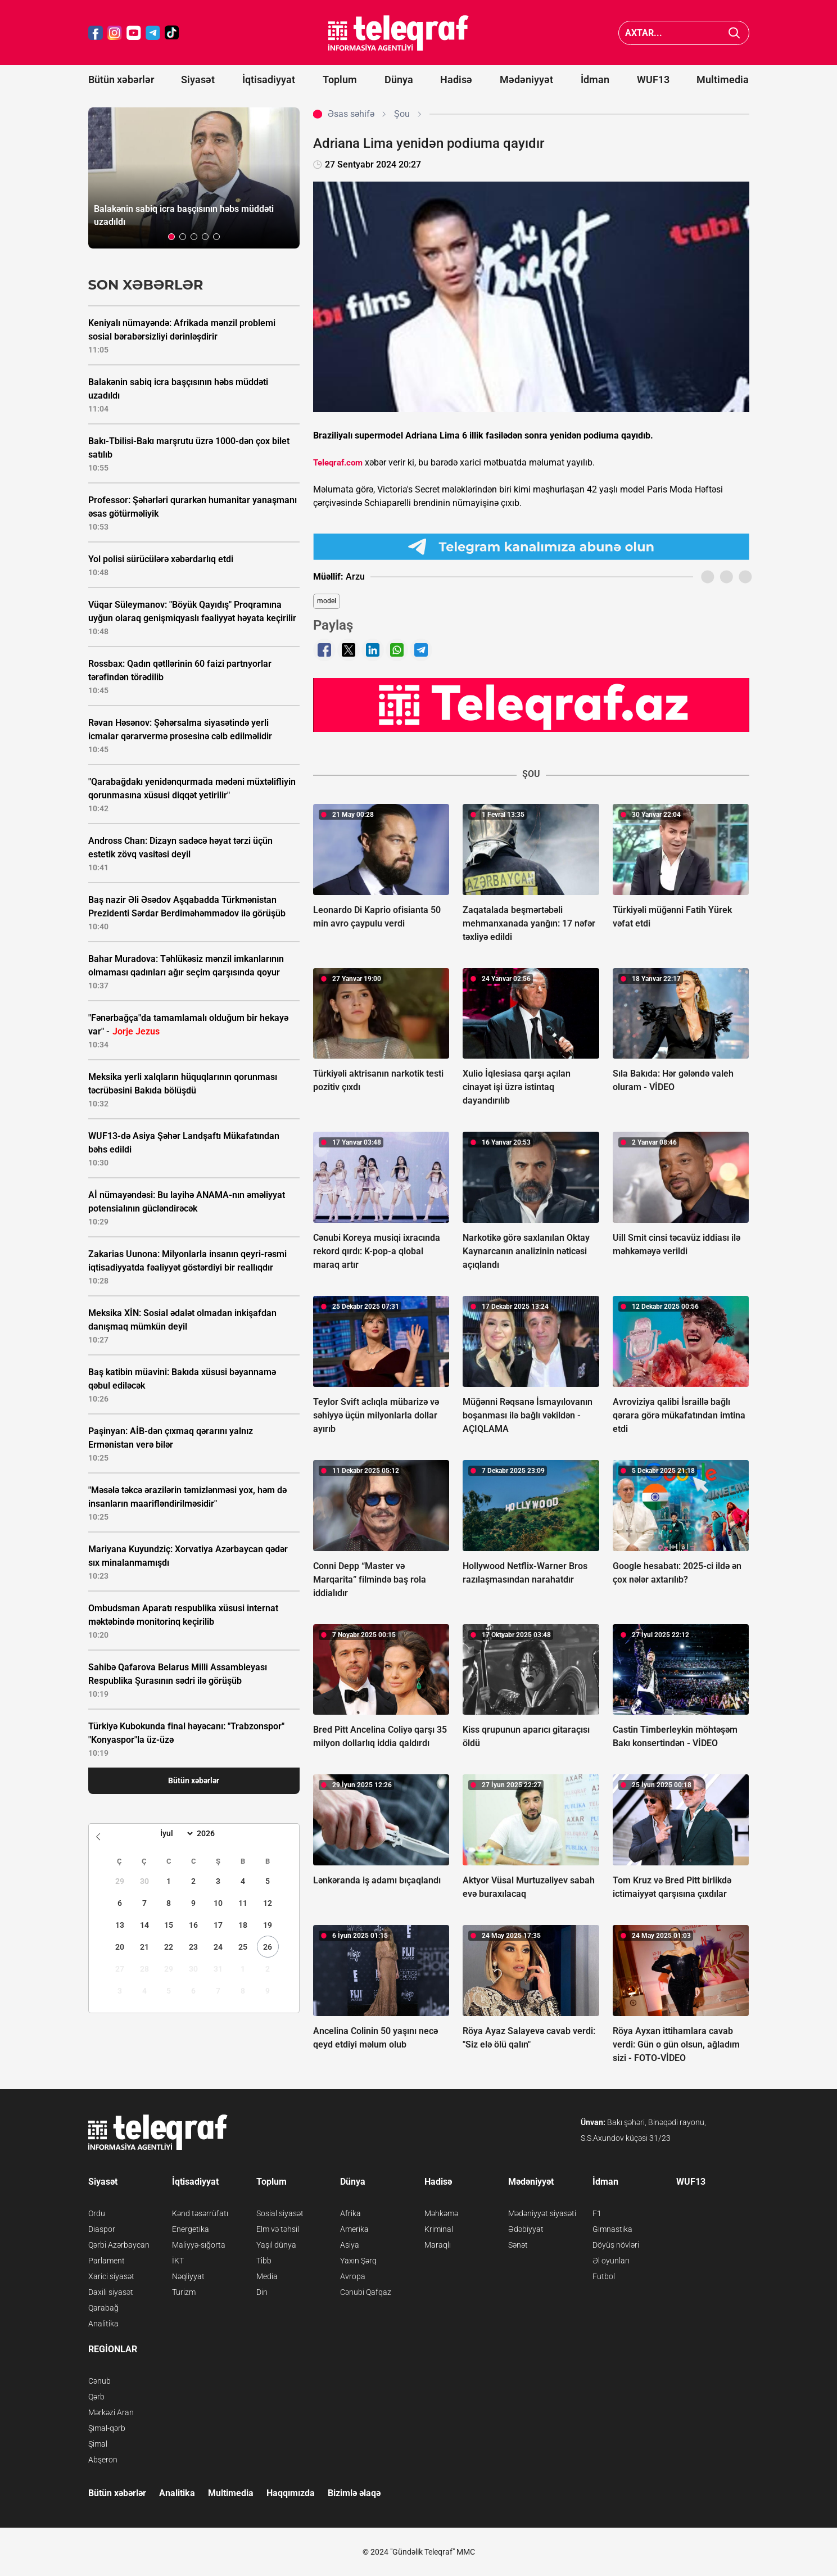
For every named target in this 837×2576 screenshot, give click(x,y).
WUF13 (653, 79)
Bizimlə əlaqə (354, 2493)
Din (262, 2292)
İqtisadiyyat (268, 79)
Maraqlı (437, 2244)
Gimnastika (612, 2229)
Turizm (184, 2292)
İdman (595, 79)
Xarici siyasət (111, 2276)
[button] (171, 236)
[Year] (213, 1833)
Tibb (264, 2260)
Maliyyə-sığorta (198, 2244)
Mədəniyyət (526, 79)
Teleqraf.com (338, 463)
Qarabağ (103, 2307)
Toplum (340, 79)
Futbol (603, 2276)
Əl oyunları (611, 2260)
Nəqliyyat (188, 2276)
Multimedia (722, 79)
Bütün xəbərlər (121, 79)
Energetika (190, 2229)
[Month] (175, 1833)
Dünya (398, 79)
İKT (178, 2260)
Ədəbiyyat (526, 2229)
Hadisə (456, 79)
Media (267, 2276)
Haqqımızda (290, 2493)
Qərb (96, 2396)
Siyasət (198, 79)
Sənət (518, 2244)
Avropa (352, 2276)
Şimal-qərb (106, 2428)
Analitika (103, 2323)
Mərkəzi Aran (111, 2412)
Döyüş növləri (615, 2244)
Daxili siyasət (110, 2292)
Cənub (99, 2380)
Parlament (106, 2260)
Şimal (97, 2443)
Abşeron (102, 2459)
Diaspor (101, 2229)
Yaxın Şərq (358, 2260)
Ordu (96, 2213)
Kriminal (438, 2229)
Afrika (350, 2213)
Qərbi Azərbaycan (119, 2244)
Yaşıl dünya (276, 2244)
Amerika (354, 2229)
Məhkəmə (441, 2213)
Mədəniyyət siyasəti (542, 2213)
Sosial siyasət (280, 2213)
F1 (596, 2213)
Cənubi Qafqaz (365, 2292)
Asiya (349, 2244)
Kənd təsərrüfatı (200, 2213)
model (326, 601)
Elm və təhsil (277, 2229)
